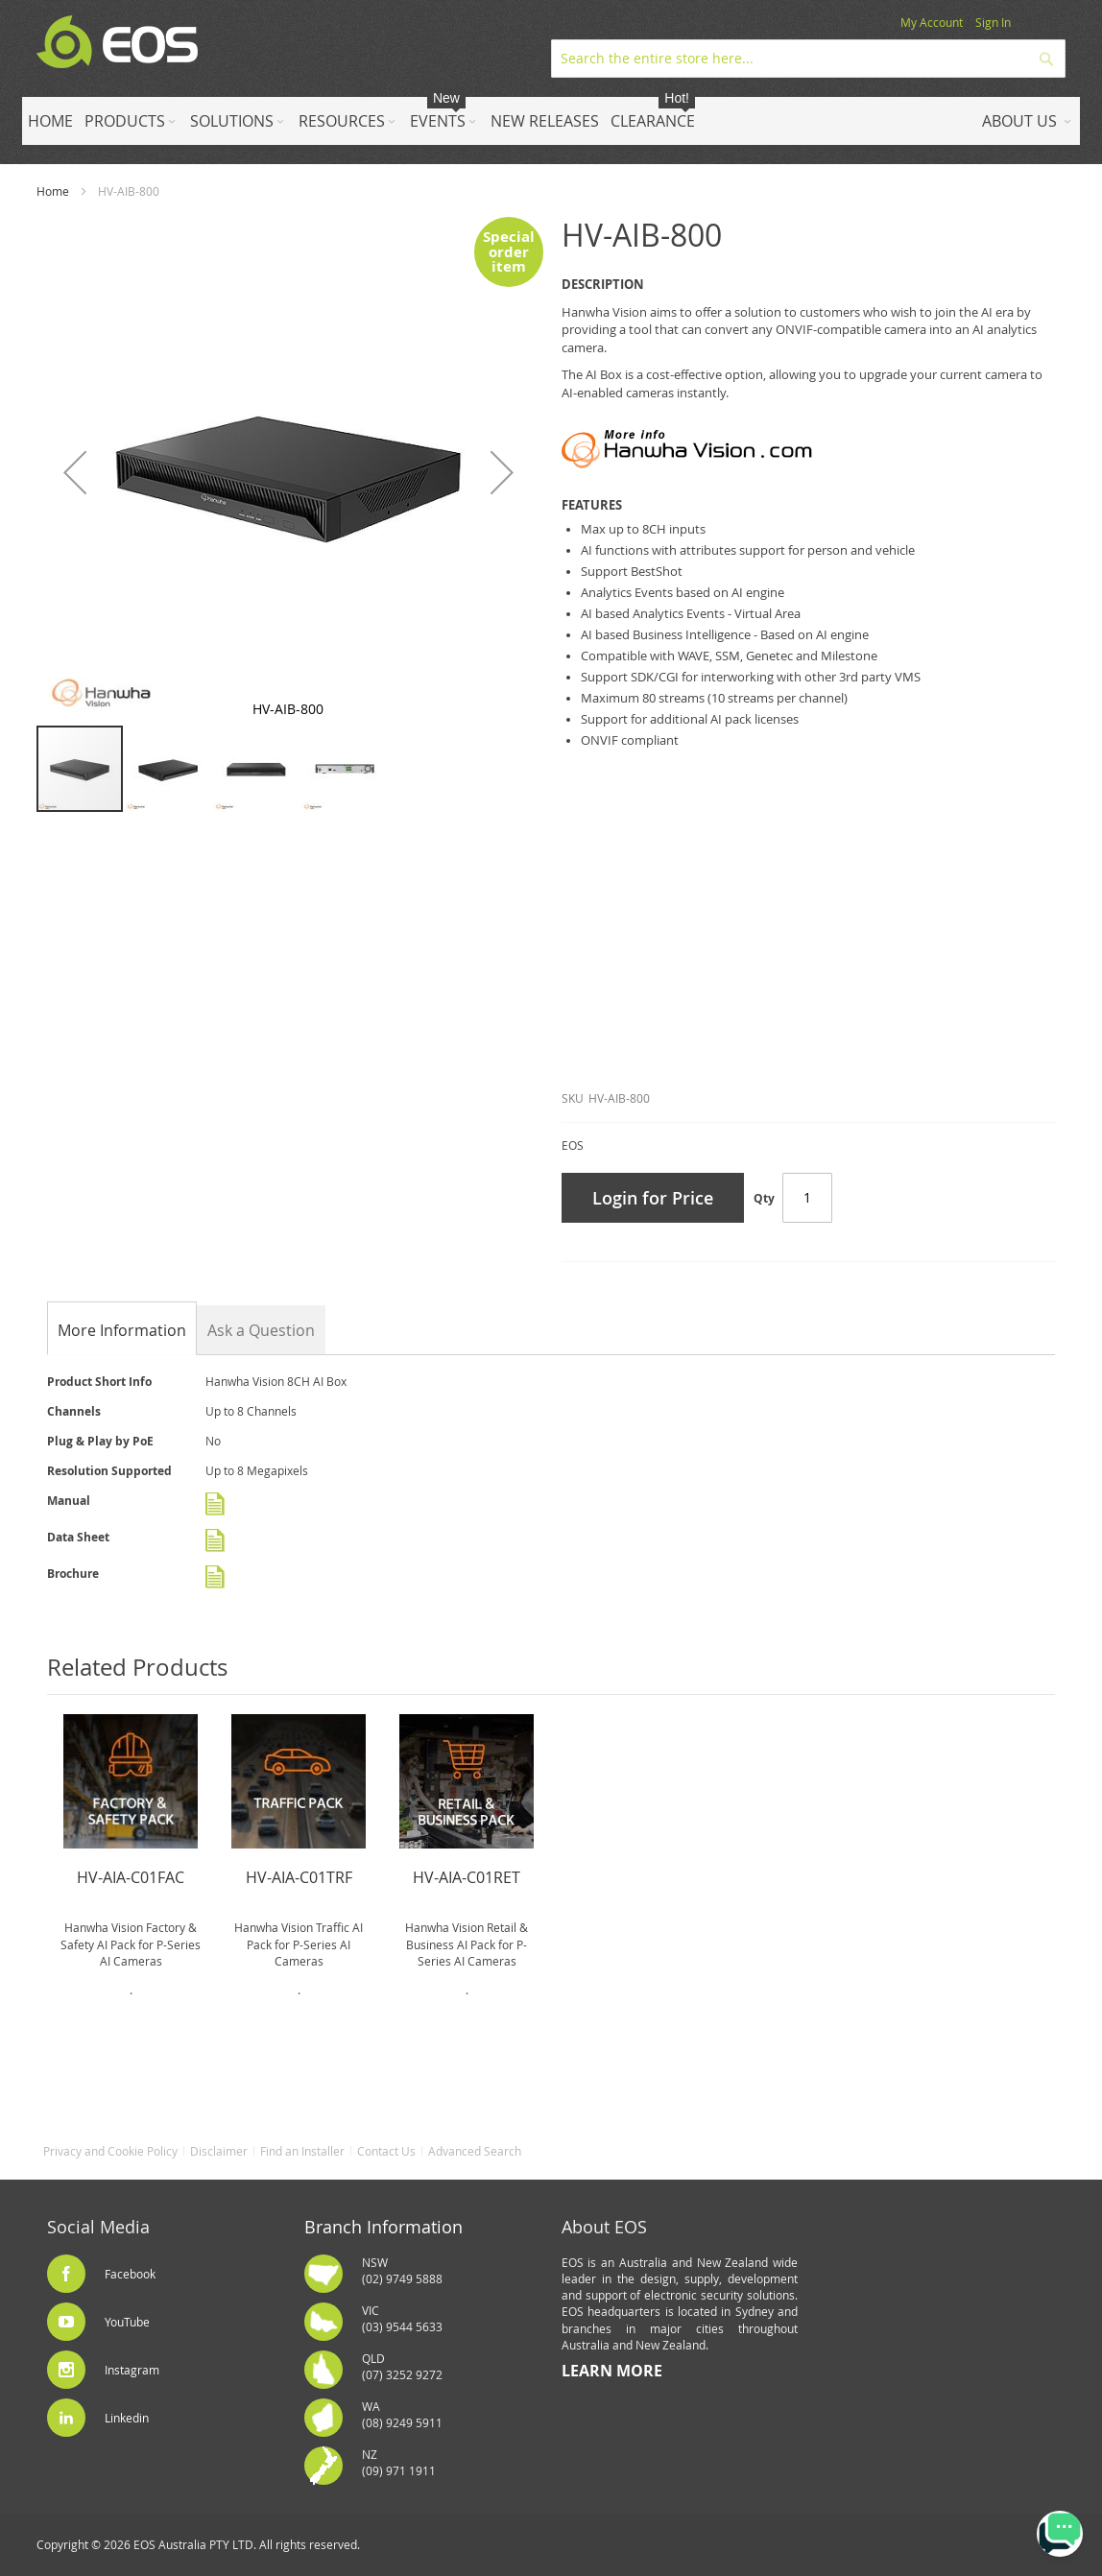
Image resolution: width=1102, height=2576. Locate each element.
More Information (122, 1330)
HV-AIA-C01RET (466, 1877)
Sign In (993, 22)
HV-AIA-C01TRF (299, 1877)
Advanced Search (474, 2151)
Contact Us (386, 2151)
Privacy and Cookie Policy (110, 2151)
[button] (74, 472)
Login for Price (652, 1197)
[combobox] (808, 58)
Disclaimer (219, 2151)
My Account (931, 22)
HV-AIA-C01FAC (130, 1877)
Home (52, 191)
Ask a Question (261, 1330)
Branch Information (383, 2226)
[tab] (122, 1330)
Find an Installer (302, 2151)
